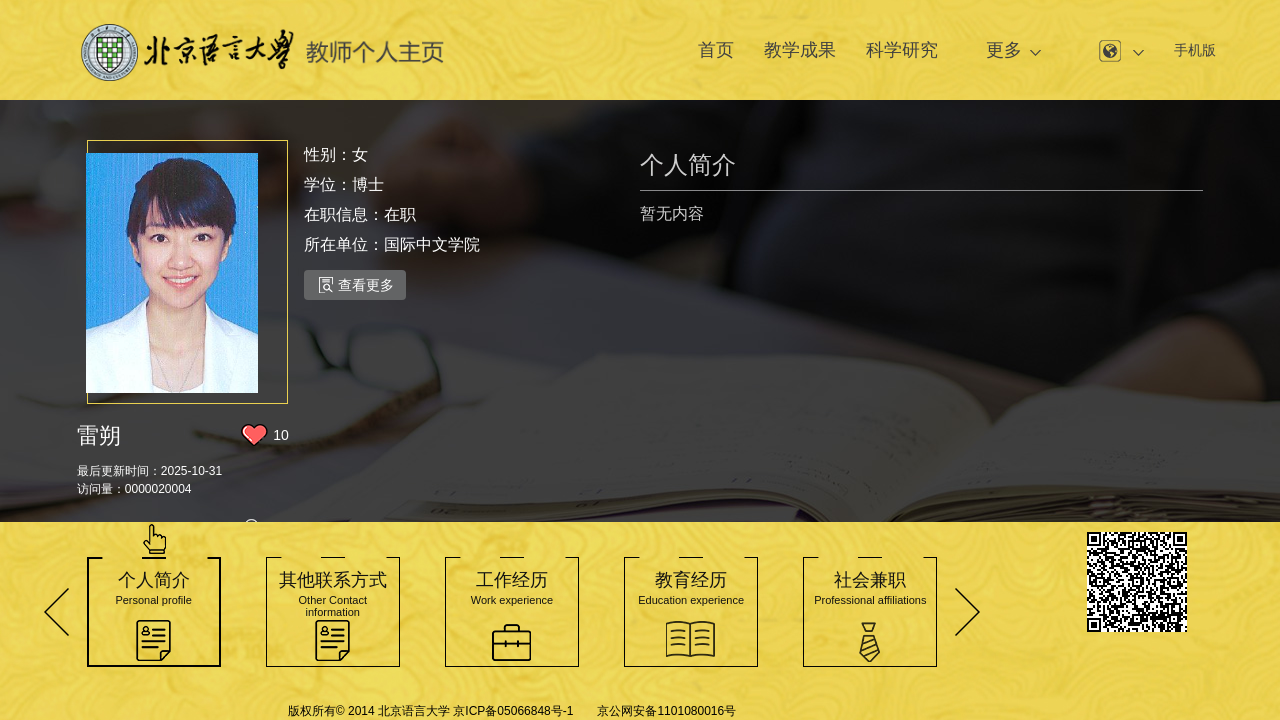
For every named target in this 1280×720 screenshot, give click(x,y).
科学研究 (902, 50)
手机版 (1195, 50)
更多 (1004, 50)
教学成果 (800, 50)
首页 (716, 50)
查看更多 (356, 285)
